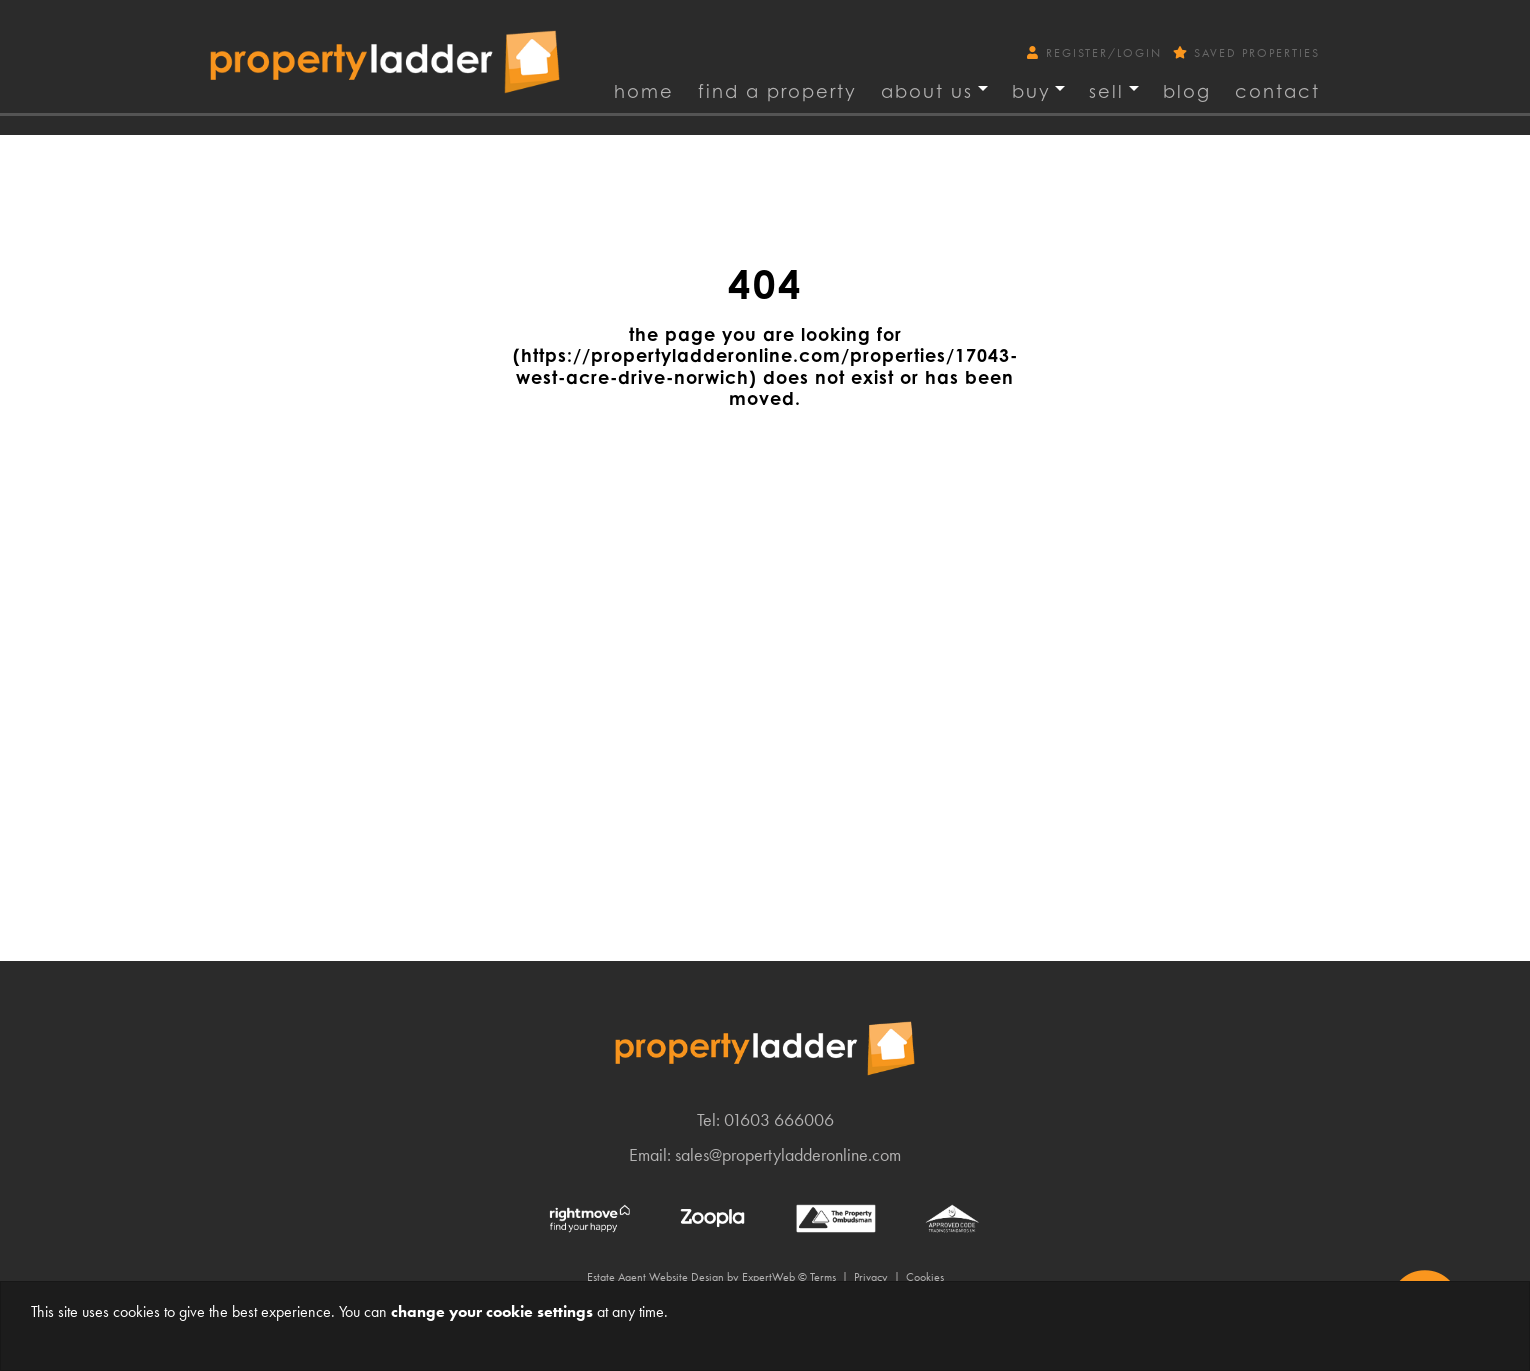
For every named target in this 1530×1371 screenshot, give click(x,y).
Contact (1277, 91)
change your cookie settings (492, 1311)
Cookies (925, 1277)
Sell (1106, 91)
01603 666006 (779, 1119)
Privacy (871, 1277)
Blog (1187, 91)
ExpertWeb (768, 1277)
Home (644, 91)
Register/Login (1097, 53)
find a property (777, 91)
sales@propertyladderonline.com (788, 1154)
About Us (927, 91)
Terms (823, 1277)
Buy (1031, 91)
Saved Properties (1246, 53)
